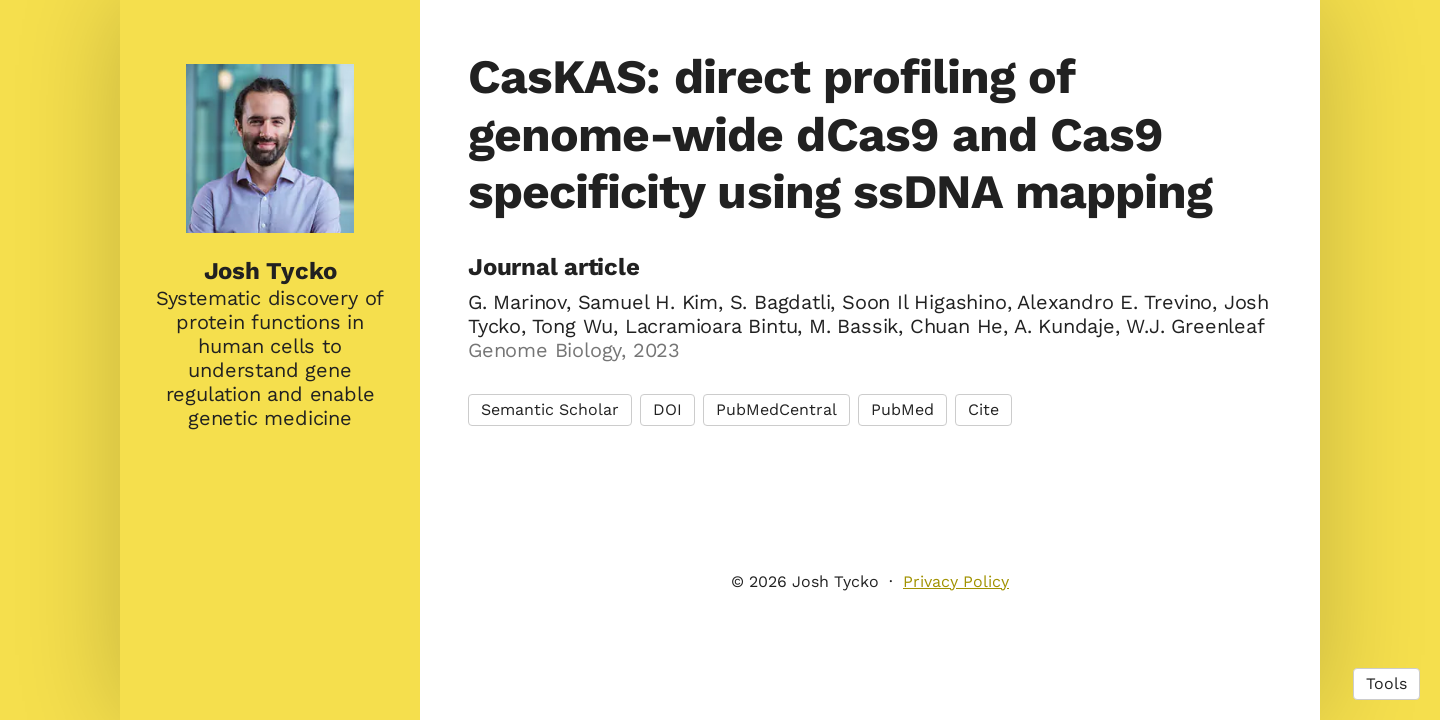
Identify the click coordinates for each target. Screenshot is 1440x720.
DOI (667, 409)
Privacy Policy (956, 581)
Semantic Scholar (550, 409)
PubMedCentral (776, 409)
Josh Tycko (270, 271)
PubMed (902, 409)
